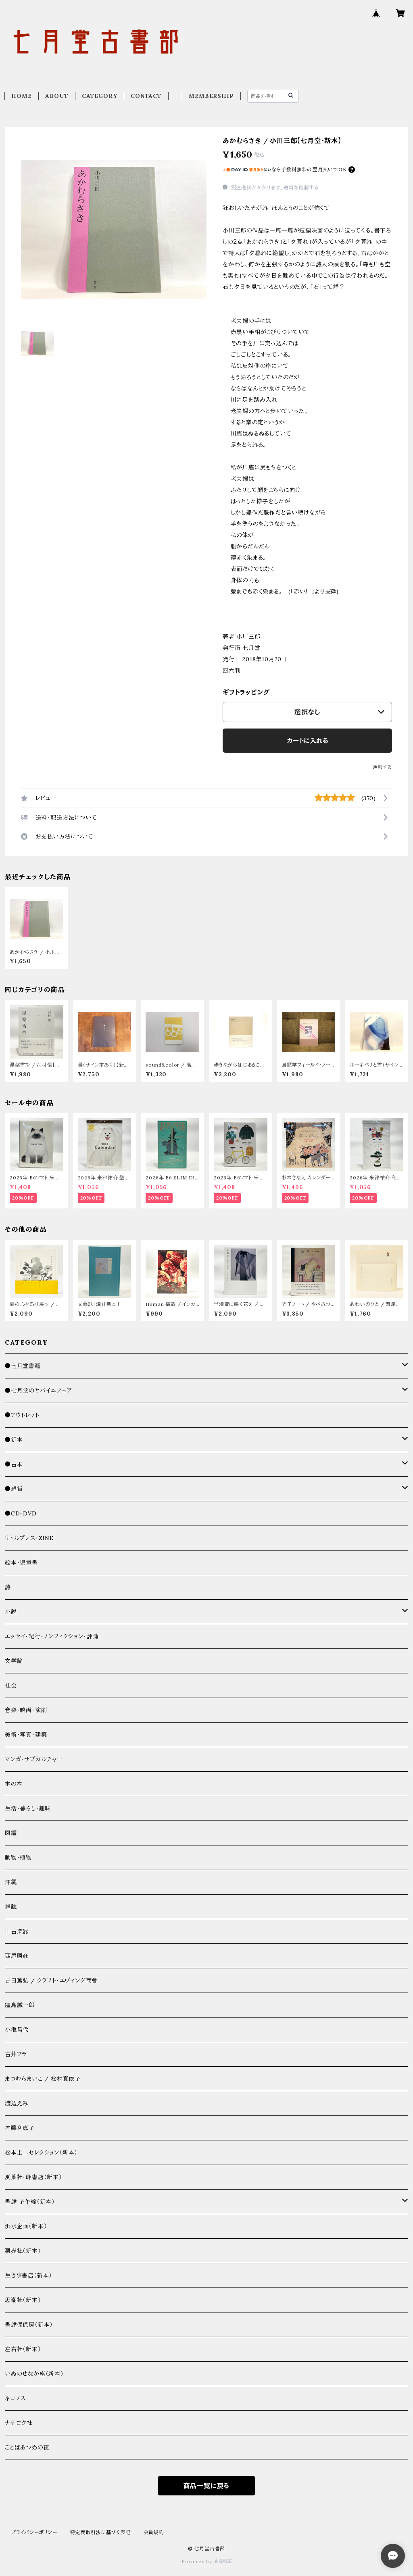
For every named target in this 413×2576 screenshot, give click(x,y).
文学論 (14, 1661)
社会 (11, 1685)
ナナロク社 (19, 2423)
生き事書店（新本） (28, 2275)
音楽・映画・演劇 (26, 1710)
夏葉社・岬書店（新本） (33, 2177)
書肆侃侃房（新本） (29, 2324)
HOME (21, 96)
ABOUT (56, 96)
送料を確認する (301, 188)
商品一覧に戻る (207, 2486)
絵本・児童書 (21, 1562)
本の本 (13, 1783)
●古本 (14, 1464)
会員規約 (154, 2532)
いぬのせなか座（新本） (34, 2373)
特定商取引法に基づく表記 (100, 2532)
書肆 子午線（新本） (30, 2201)
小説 (11, 1611)
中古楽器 (17, 1931)
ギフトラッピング (246, 692)
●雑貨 (14, 1488)
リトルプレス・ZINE (29, 1538)
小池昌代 (17, 2029)
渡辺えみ (16, 2103)
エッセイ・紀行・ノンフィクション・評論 (51, 1636)
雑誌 (11, 1906)
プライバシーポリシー (34, 2532)
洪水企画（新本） (26, 2226)
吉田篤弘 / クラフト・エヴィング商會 (51, 1980)
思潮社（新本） (23, 2300)
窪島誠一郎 (20, 2005)
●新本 (14, 1439)
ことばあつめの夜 (27, 2447)
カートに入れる (307, 741)
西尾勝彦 (17, 1956)
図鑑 (11, 1833)
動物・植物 (18, 1857)
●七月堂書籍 (23, 1366)
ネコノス (15, 2398)
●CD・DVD (21, 1513)
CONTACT (146, 96)
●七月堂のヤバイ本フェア (38, 1390)
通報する (382, 767)
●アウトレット (22, 1415)
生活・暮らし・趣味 (28, 1808)
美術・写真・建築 (26, 1734)
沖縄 (11, 1882)
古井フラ (16, 2054)
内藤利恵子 (20, 2128)
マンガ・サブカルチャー (34, 1759)
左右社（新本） (23, 2349)
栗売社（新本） (23, 2250)
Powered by (206, 2561)
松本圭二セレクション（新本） (41, 2152)
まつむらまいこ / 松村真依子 (43, 2078)
